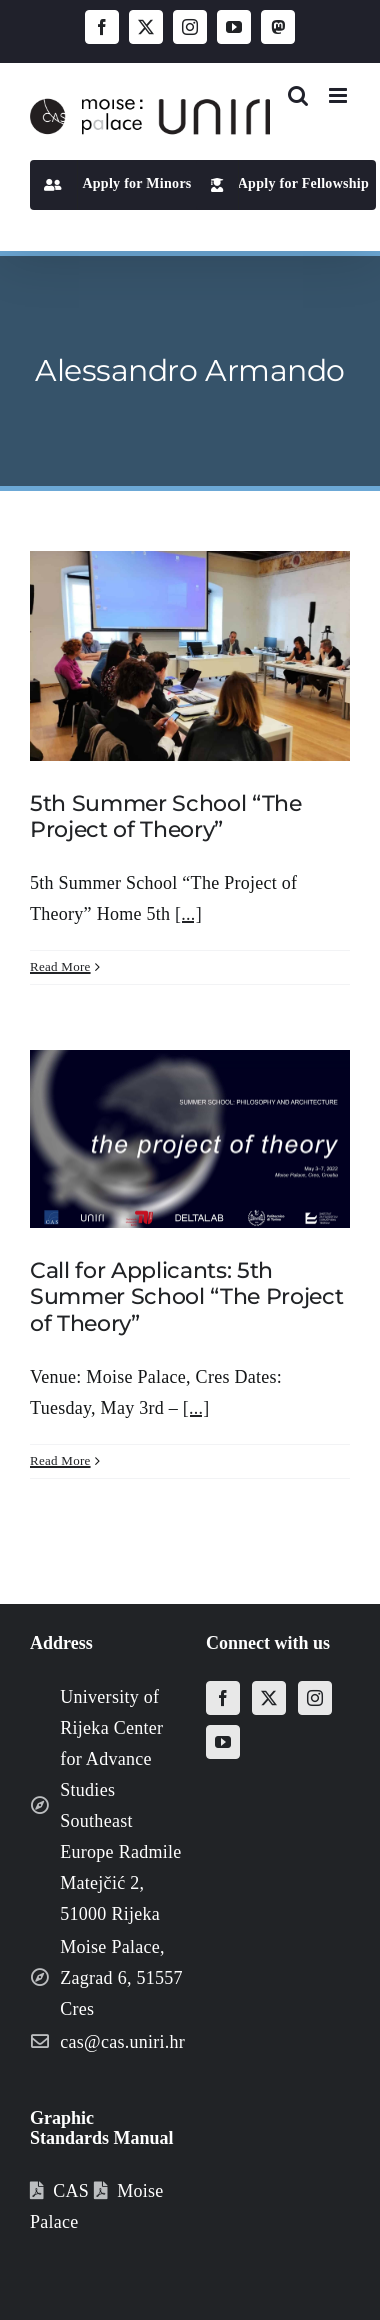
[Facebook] (223, 1698)
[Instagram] (315, 1698)
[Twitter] (269, 1698)
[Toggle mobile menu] (339, 95)
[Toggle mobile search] (298, 95)
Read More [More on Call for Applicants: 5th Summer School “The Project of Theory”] (60, 1460)
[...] (188, 914)
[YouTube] (223, 1742)
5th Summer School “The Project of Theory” (166, 816)
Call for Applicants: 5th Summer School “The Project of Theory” (186, 1297)
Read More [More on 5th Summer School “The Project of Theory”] (60, 966)
